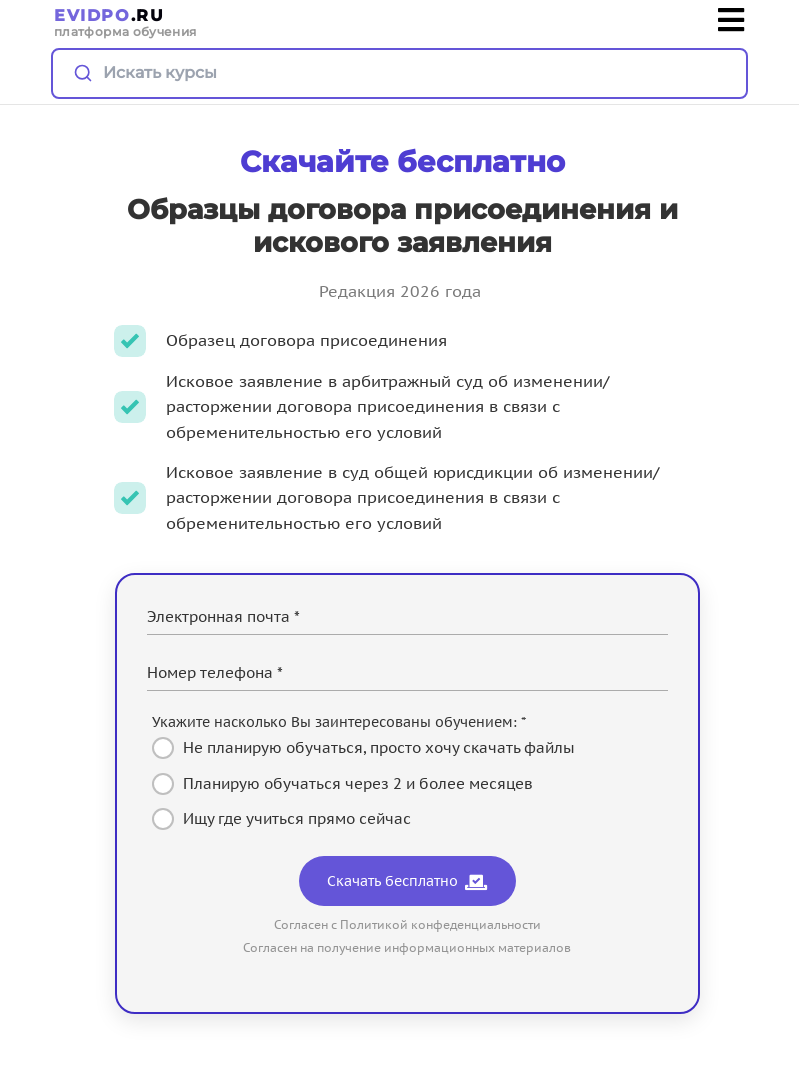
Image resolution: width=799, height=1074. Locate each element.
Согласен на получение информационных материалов (407, 947)
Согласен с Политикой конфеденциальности (407, 924)
